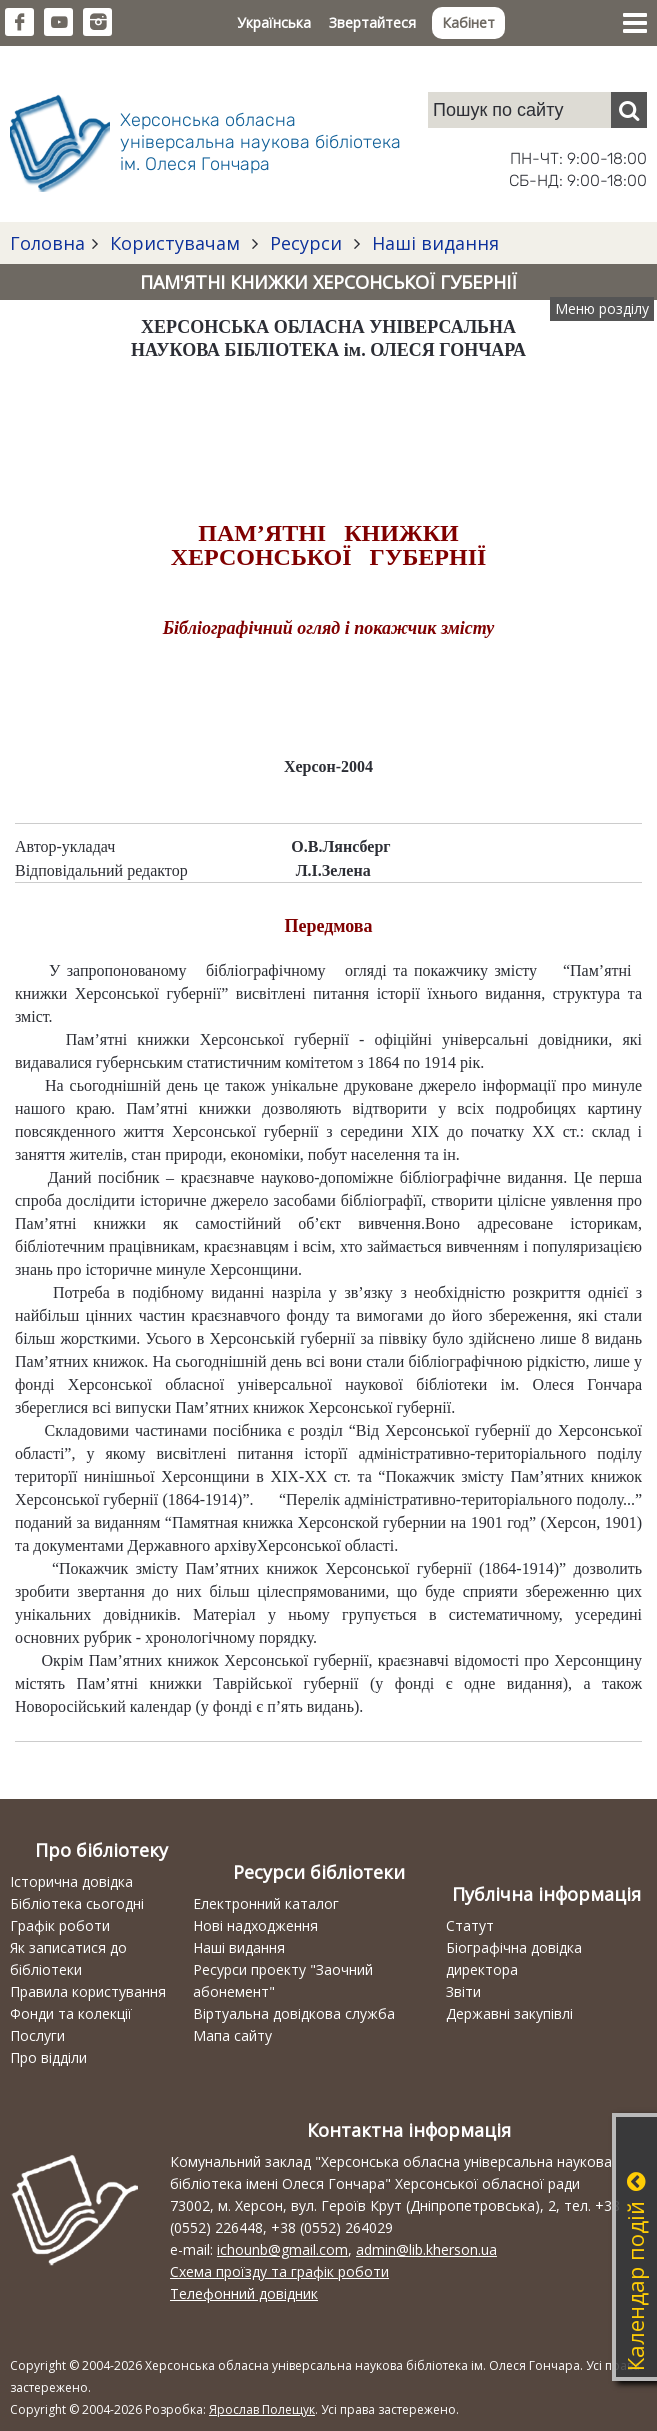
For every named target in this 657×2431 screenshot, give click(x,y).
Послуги (37, 2035)
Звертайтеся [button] (372, 22)
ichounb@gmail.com (282, 2249)
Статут (470, 1925)
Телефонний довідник (244, 2293)
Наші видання (433, 243)
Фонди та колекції (71, 2013)
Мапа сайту (232, 2035)
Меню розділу (602, 308)
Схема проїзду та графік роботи (279, 2271)
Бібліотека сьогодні (77, 1903)
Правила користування (88, 1991)
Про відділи (48, 2057)
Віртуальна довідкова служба (294, 2013)
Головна (47, 243)
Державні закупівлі (509, 2013)
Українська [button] (274, 22)
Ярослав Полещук (262, 2409)
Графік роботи (60, 1925)
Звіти (463, 1991)
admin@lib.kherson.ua (426, 2249)
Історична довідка (71, 1881)
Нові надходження (255, 1925)
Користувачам (175, 243)
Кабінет (468, 22)
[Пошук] (629, 110)
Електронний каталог (266, 1903)
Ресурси (306, 243)
